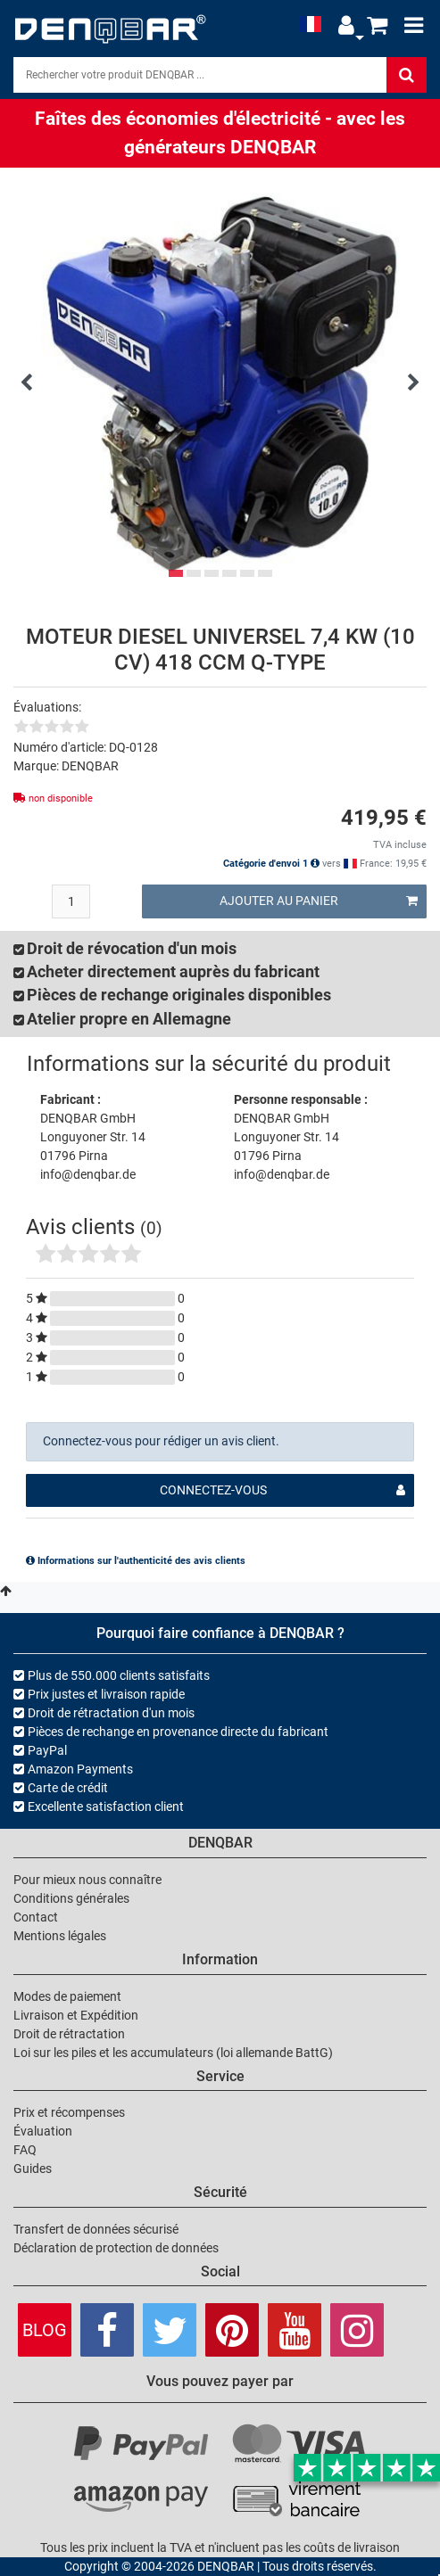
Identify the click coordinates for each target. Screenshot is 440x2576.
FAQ (25, 2150)
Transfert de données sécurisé (95, 2229)
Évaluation (42, 2131)
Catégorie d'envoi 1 (271, 863)
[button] (346, 25)
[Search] (199, 75)
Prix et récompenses (69, 2112)
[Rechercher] (406, 75)
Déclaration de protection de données (116, 2248)
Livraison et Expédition (75, 2015)
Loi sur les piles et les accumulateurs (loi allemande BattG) (173, 2052)
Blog (44, 2330)
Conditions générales (71, 1898)
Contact (35, 1917)
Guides (32, 2168)
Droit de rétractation (69, 2034)
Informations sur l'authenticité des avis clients (135, 1561)
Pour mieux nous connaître (87, 1879)
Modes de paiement (67, 1996)
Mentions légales (59, 1936)
